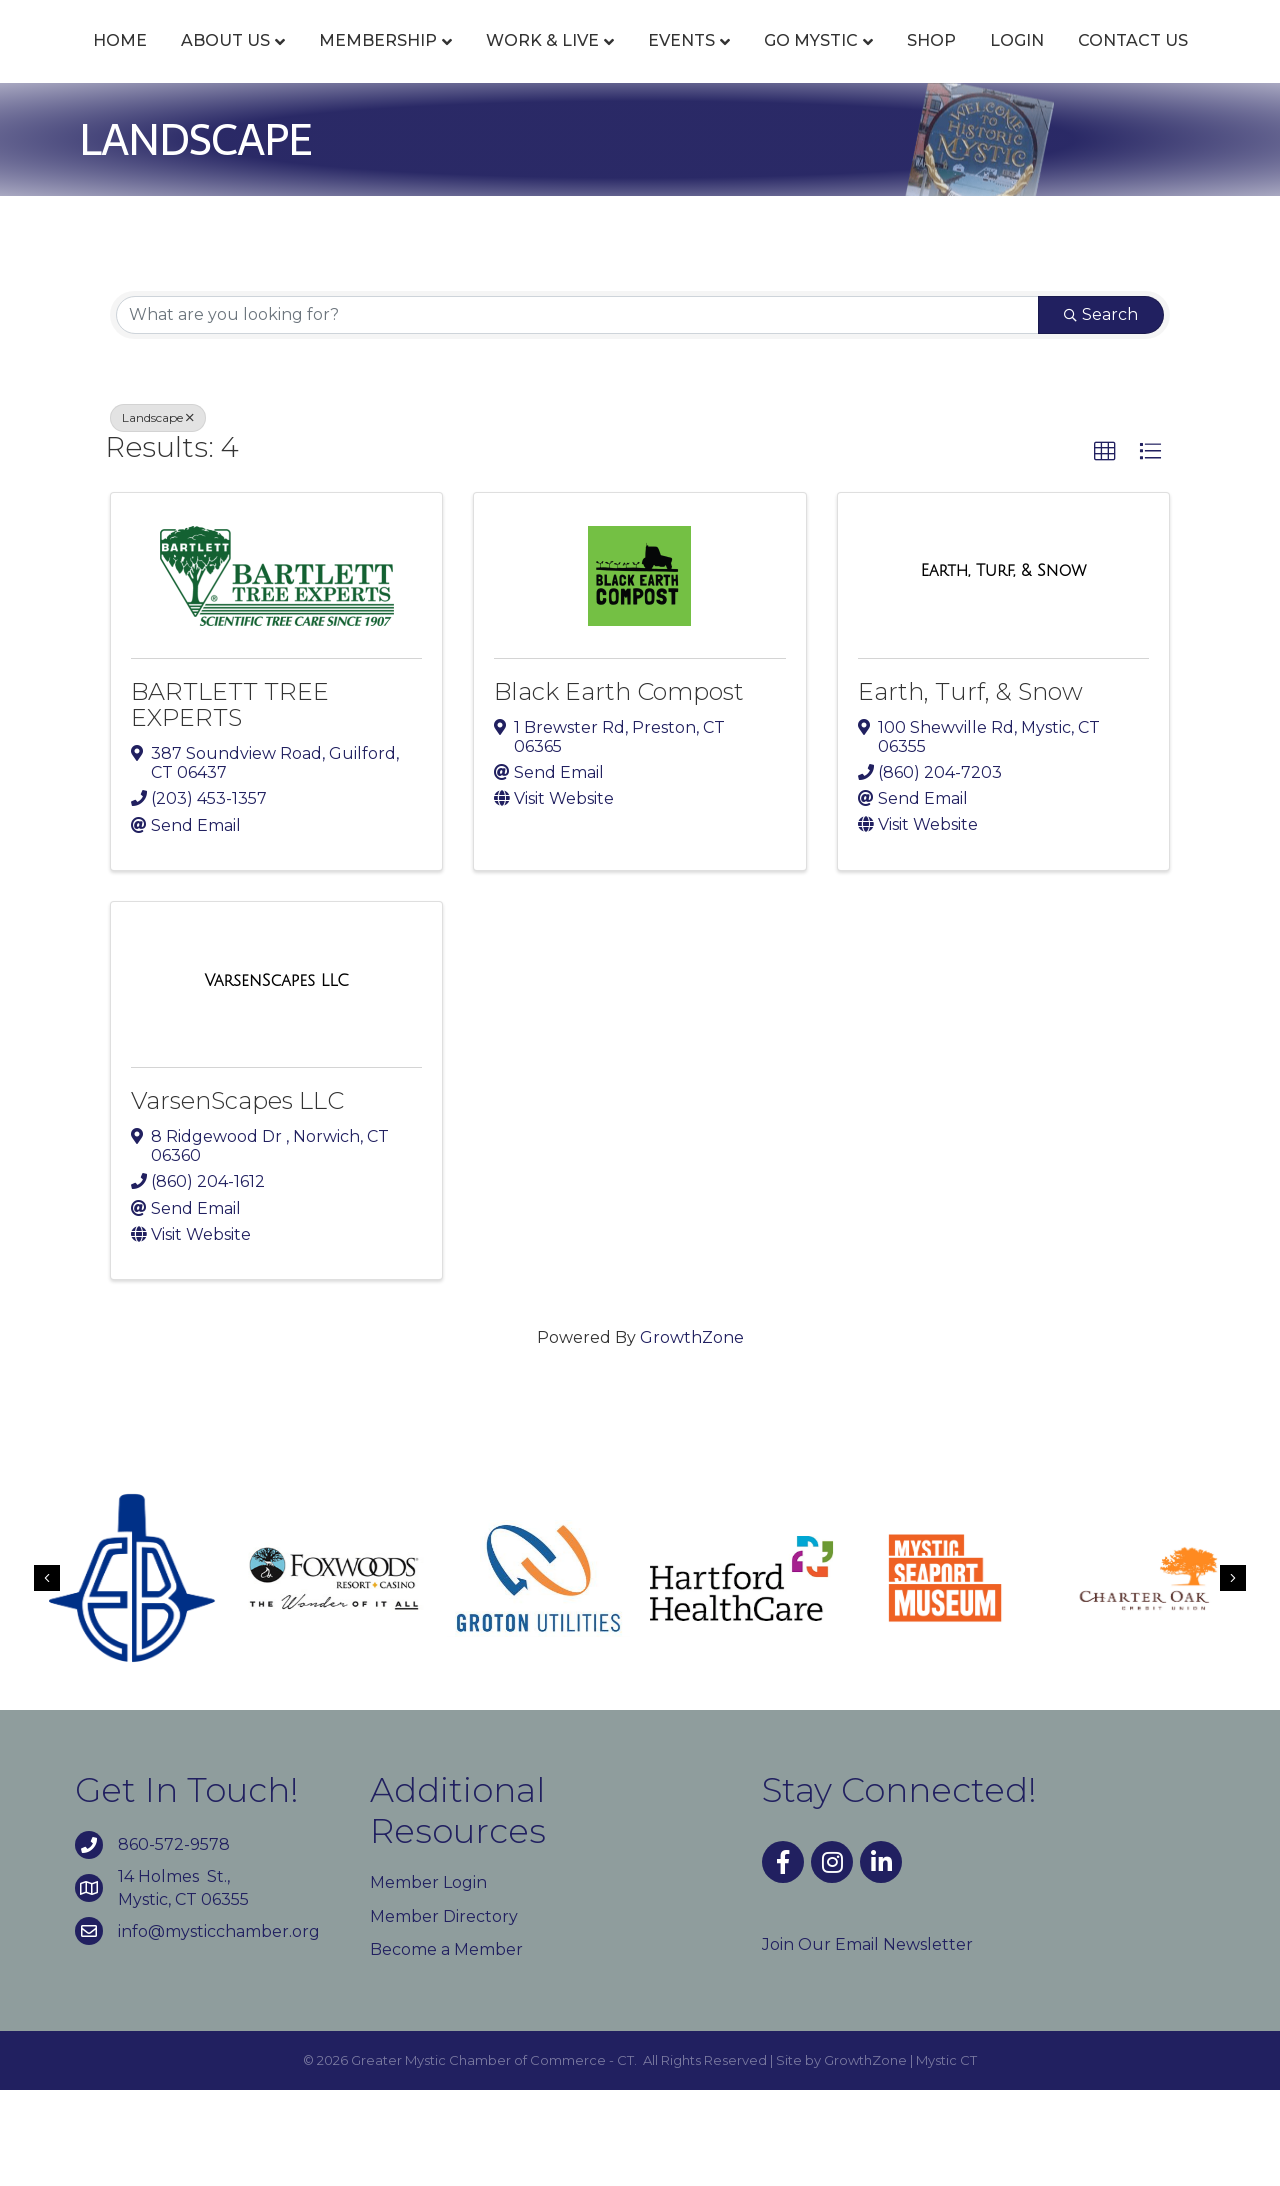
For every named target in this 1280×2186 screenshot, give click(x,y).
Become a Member (446, 2045)
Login (568, 137)
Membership (379, 62)
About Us (226, 62)
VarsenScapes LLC (237, 1196)
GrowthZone (692, 1433)
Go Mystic (1042, 62)
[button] (1105, 548)
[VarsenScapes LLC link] (276, 1077)
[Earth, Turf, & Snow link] (1003, 668)
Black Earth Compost (619, 787)
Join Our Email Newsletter (867, 2040)
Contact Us (684, 137)
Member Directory (444, 2012)
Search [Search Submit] (1101, 410)
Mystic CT (946, 2156)
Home (121, 62)
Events (682, 62)
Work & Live (543, 62)
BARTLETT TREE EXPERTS (230, 800)
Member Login (428, 1979)
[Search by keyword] (577, 411)
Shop (1162, 62)
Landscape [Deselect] (158, 513)
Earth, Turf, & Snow (970, 787)
